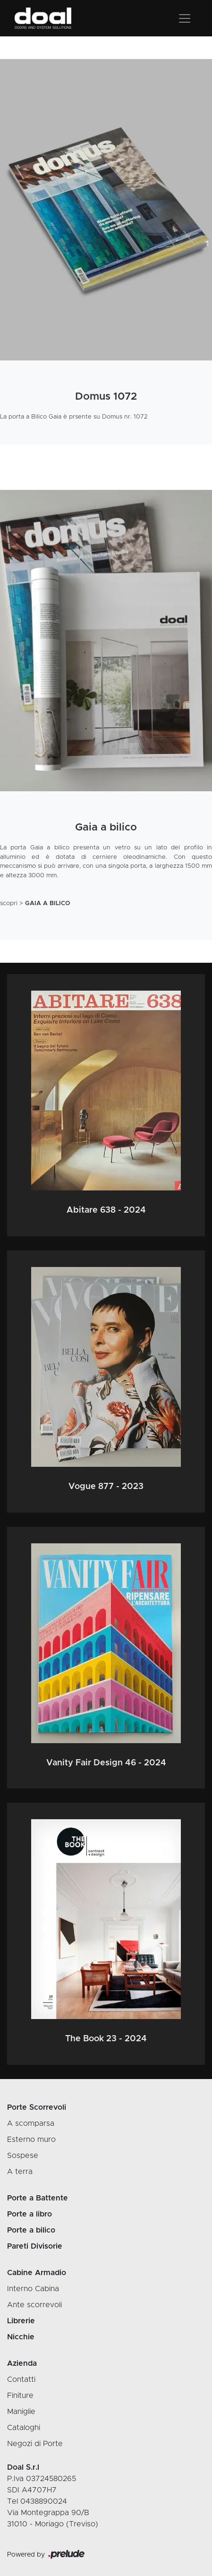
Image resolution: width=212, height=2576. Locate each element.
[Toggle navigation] (184, 18)
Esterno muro (31, 2139)
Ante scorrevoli (34, 2305)
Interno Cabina (33, 2289)
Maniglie (21, 2411)
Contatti (21, 2379)
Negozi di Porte (35, 2444)
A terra (20, 2171)
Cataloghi (23, 2427)
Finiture (20, 2395)
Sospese (22, 2155)
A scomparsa (30, 2123)
